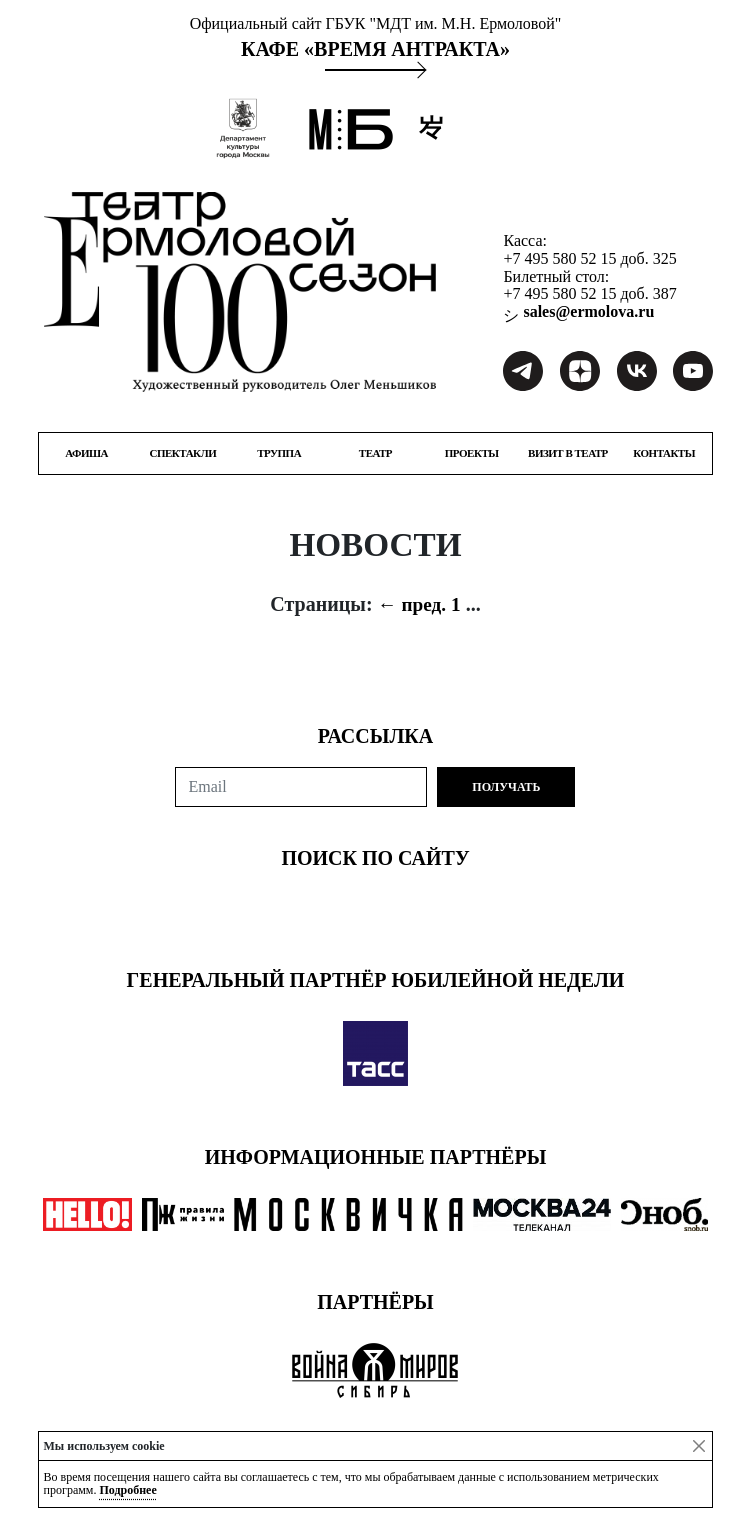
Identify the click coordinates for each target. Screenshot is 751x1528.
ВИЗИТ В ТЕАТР (568, 453)
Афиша (86, 453)
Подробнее (127, 1490)
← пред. (412, 604)
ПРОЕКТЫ (472, 453)
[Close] (699, 1446)
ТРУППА (279, 453)
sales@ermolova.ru (586, 311)
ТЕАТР (375, 453)
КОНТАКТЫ (664, 453)
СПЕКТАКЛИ (183, 453)
